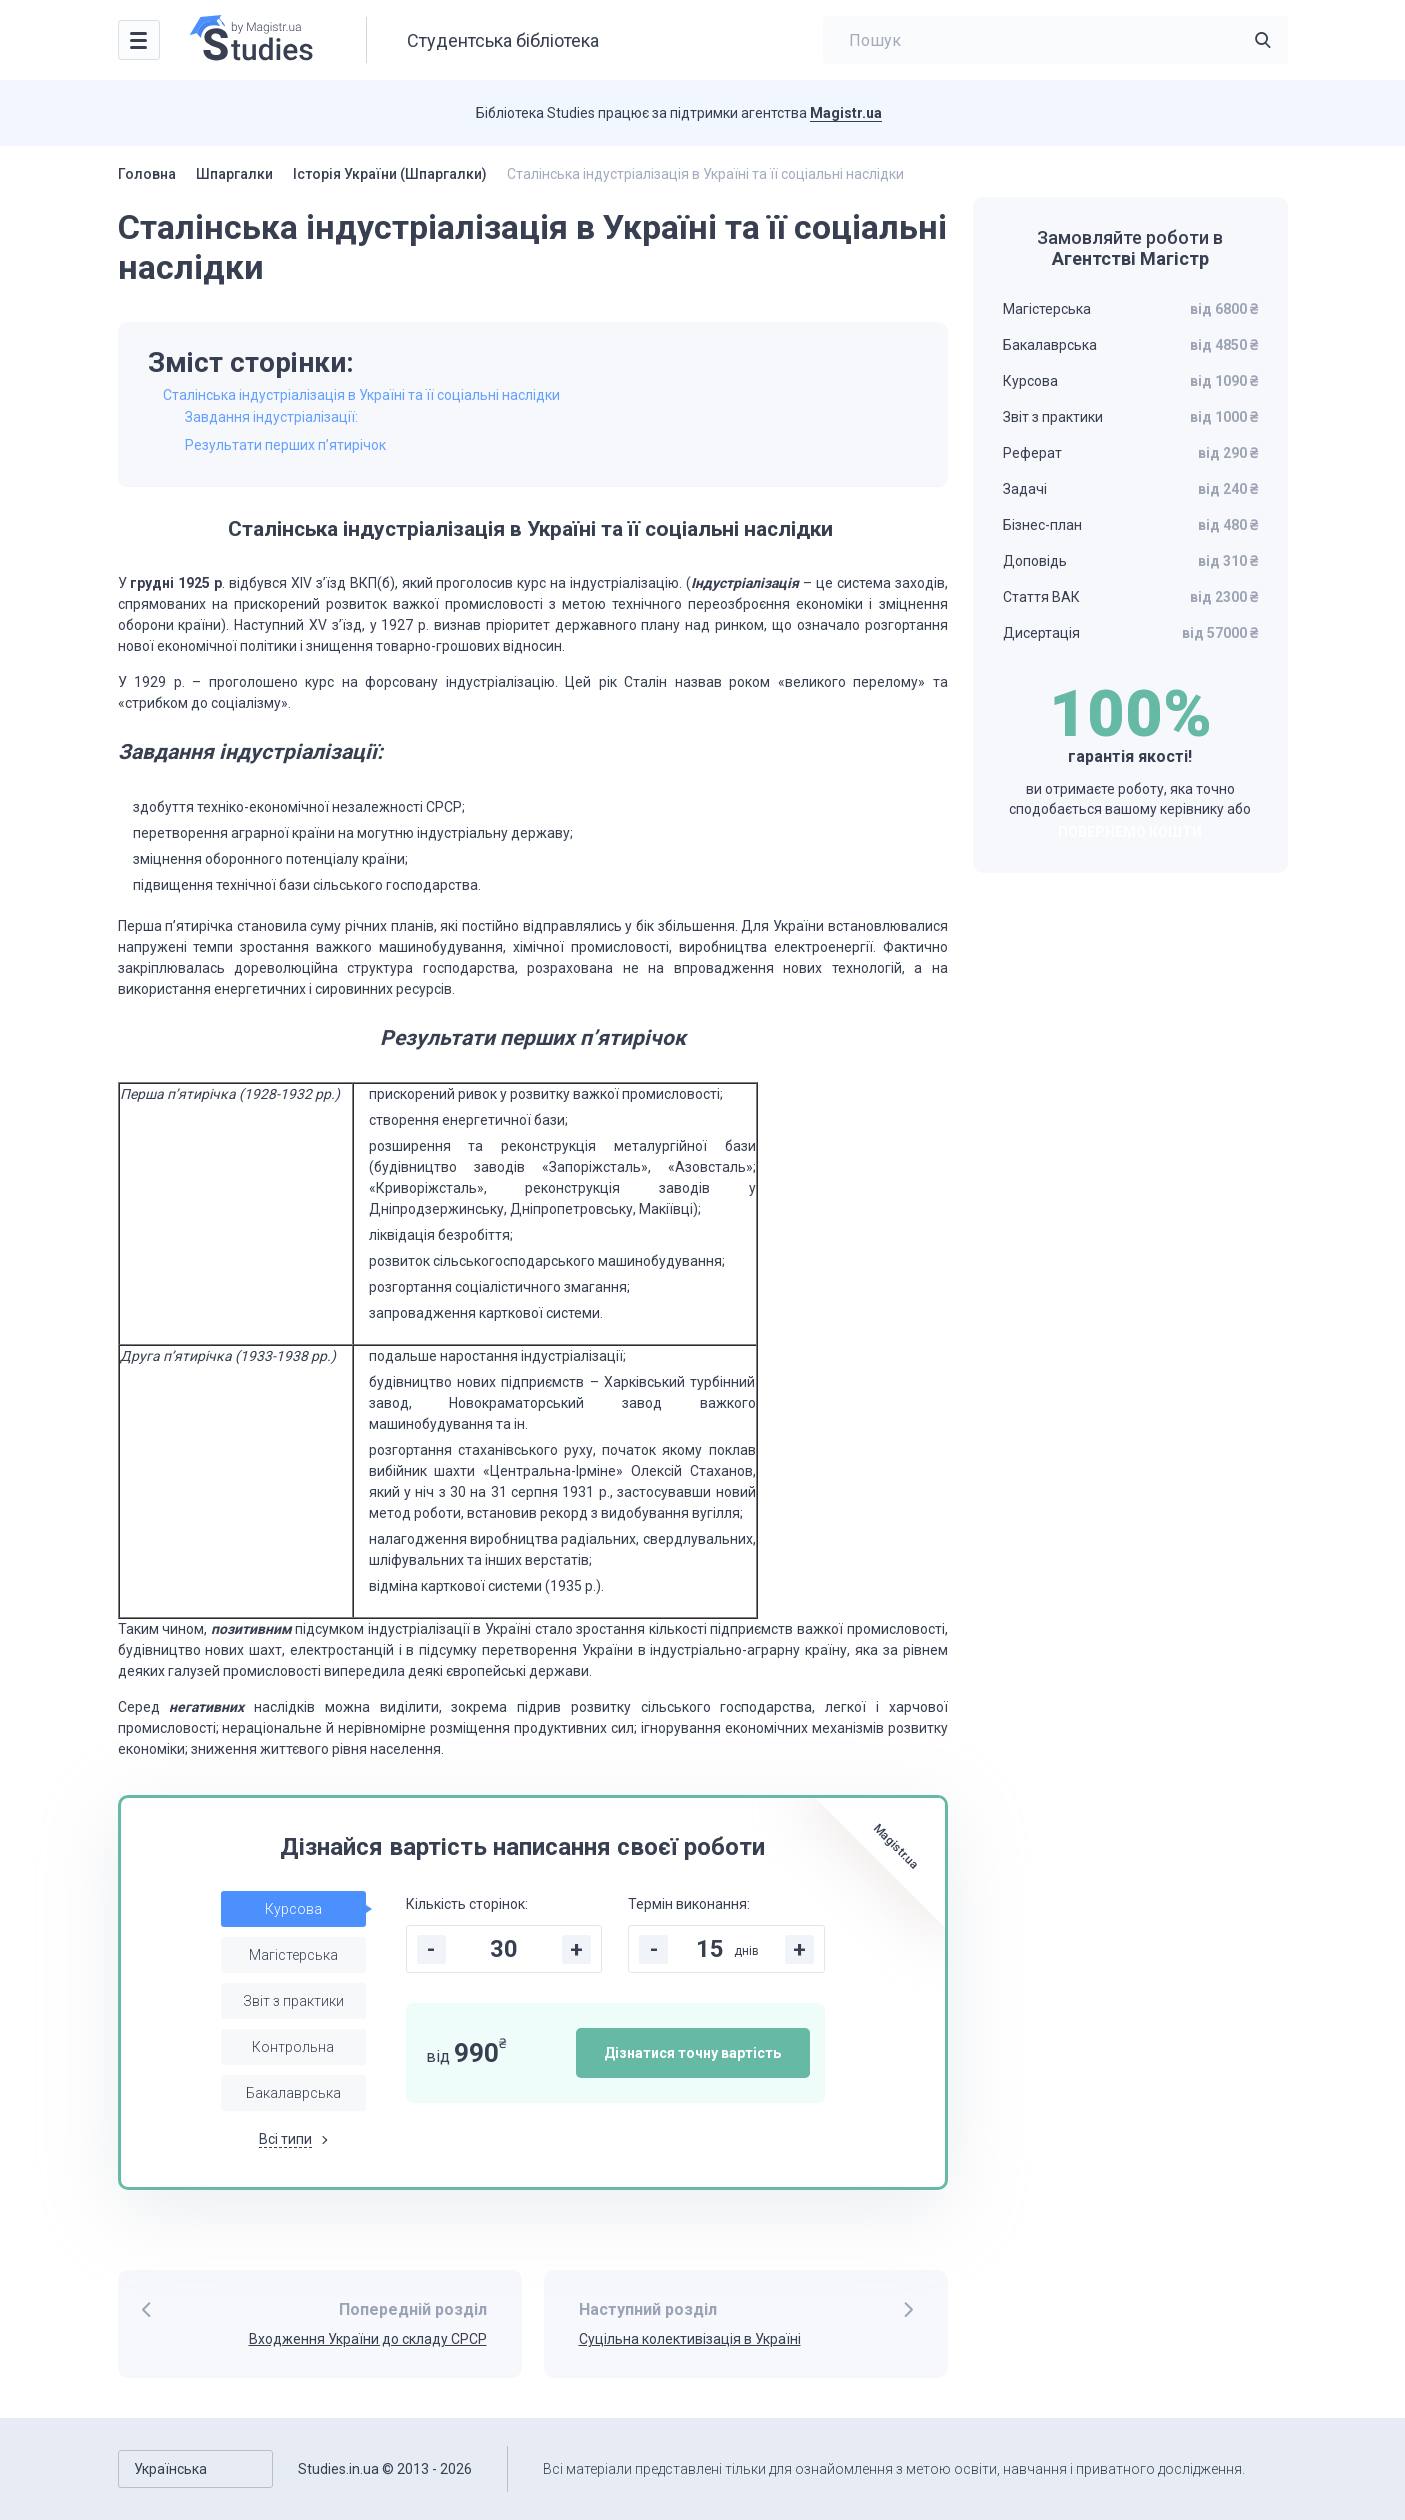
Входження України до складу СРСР (368, 2339)
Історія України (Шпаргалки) (390, 174)
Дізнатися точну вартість (692, 2053)
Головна (147, 174)
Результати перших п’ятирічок (285, 445)
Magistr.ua (846, 113)
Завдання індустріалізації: (271, 417)
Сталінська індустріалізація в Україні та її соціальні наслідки (363, 395)
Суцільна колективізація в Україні (690, 2339)
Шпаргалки (234, 174)
